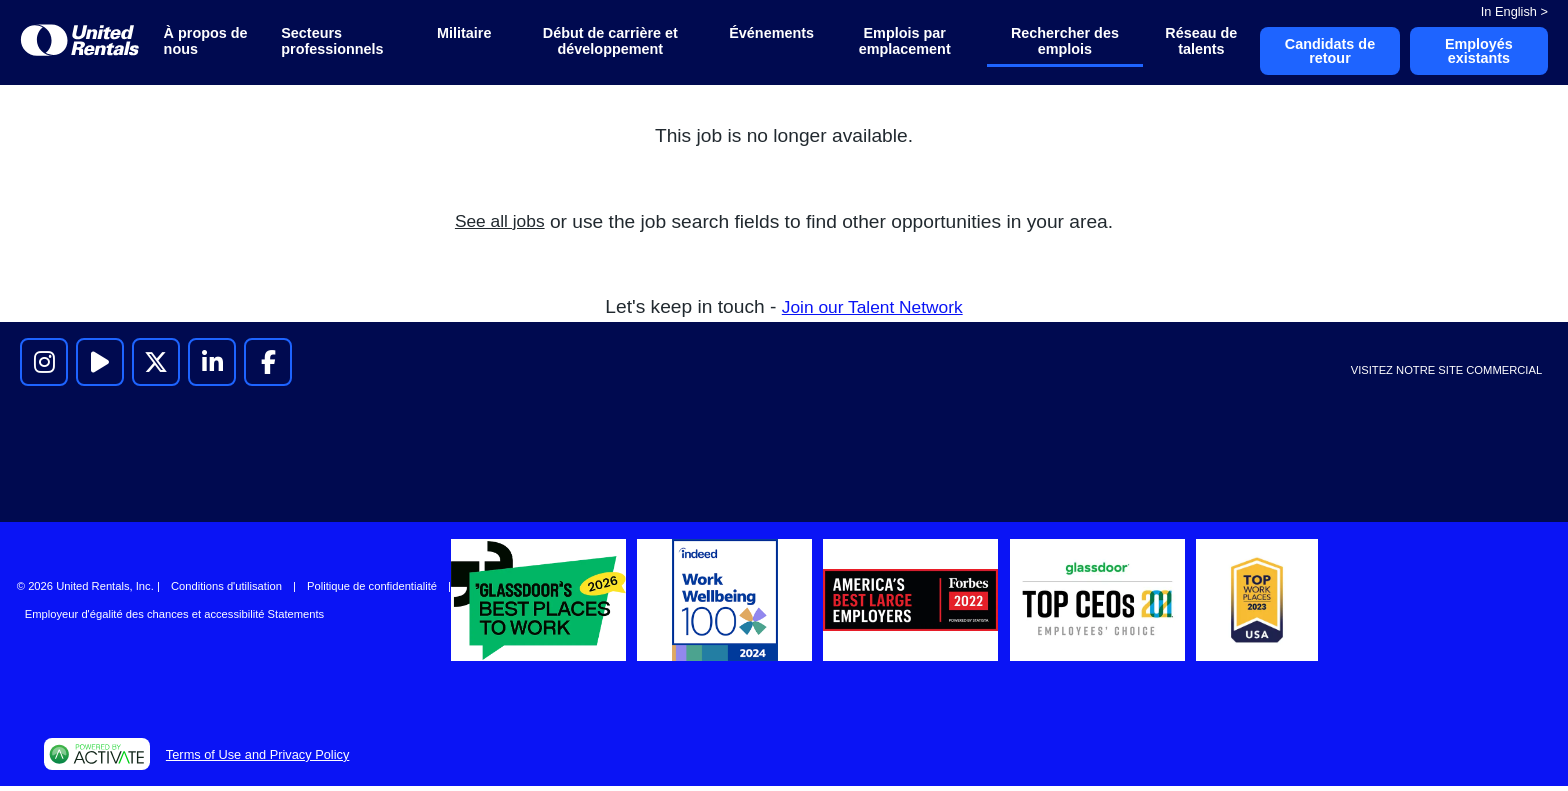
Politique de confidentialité (372, 591)
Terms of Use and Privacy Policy (257, 758)
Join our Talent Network (872, 310)
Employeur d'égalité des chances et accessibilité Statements (174, 619)
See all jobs (499, 225)
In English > (1514, 11)
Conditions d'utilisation (226, 591)
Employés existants (1476, 53)
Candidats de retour (1320, 53)
